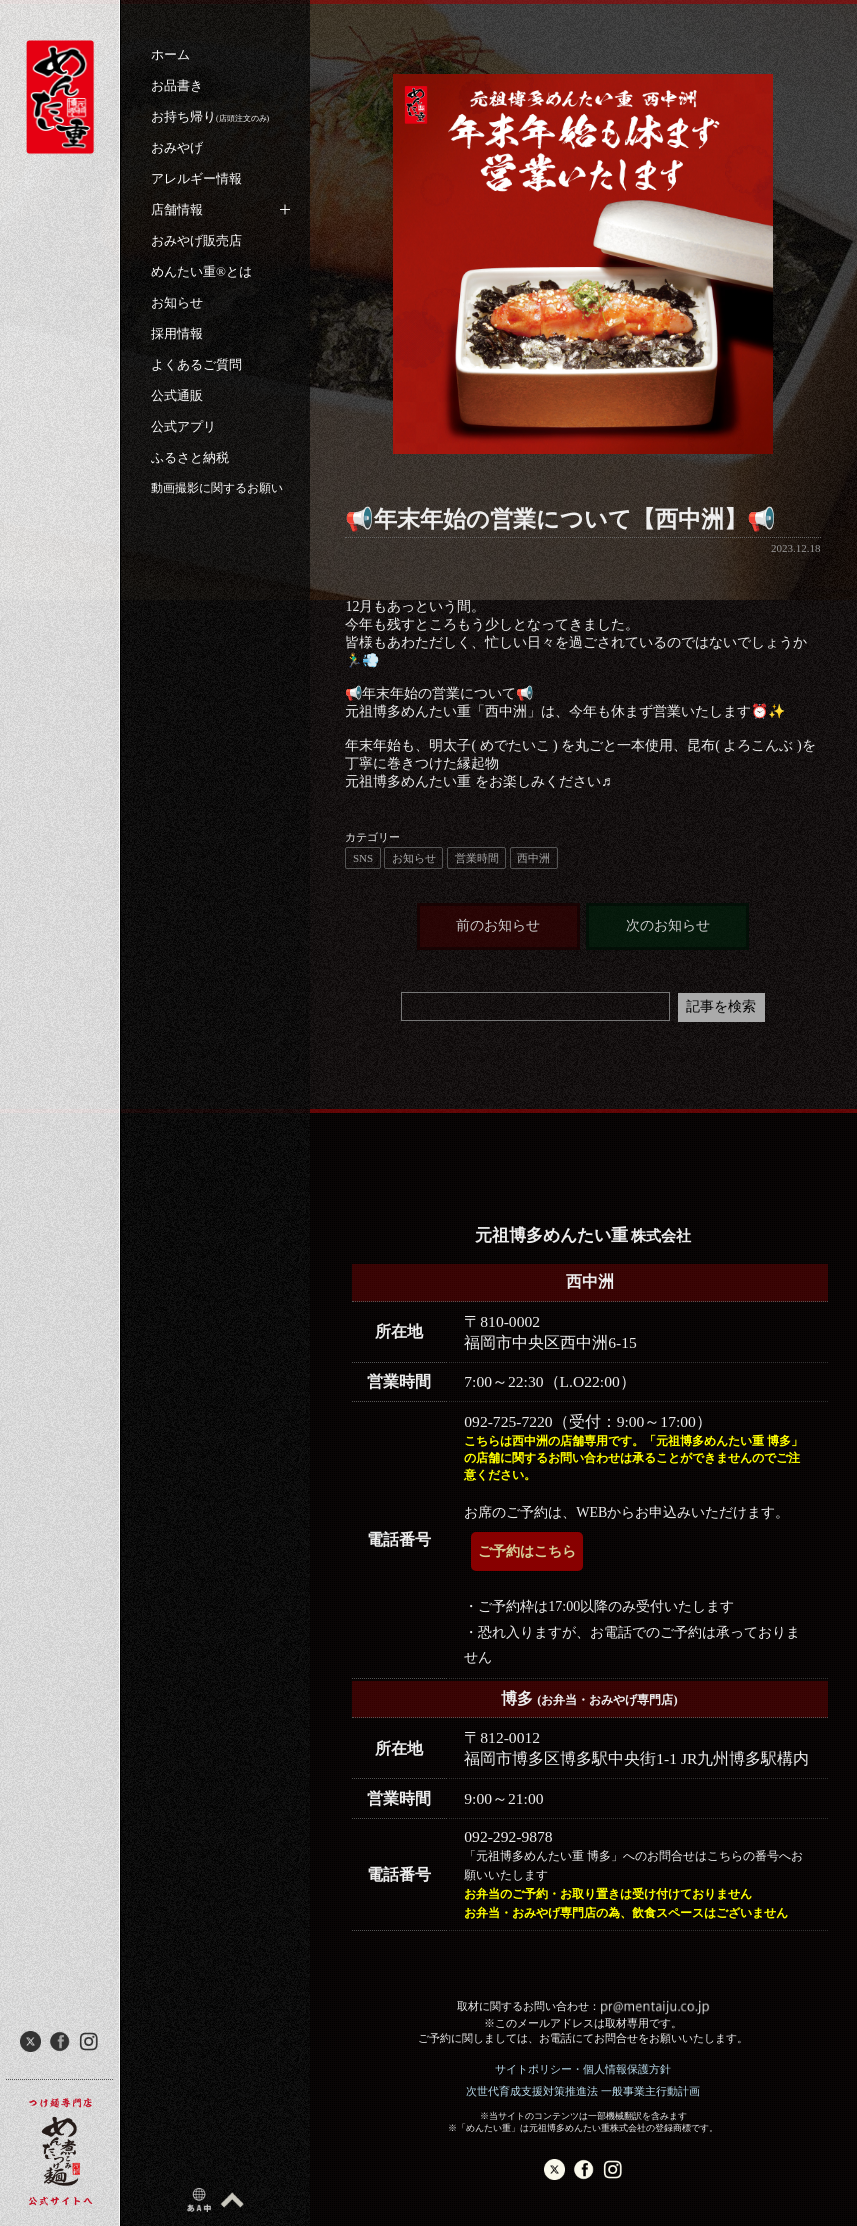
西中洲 (533, 858)
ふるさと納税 (190, 457)
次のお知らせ (668, 925)
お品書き (177, 85)
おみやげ (177, 147)
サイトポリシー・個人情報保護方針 (583, 2069)
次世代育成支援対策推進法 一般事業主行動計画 (583, 2091)
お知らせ (177, 302)
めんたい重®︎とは (201, 271)
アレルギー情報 (196, 178)
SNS (363, 858)
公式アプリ (183, 426)
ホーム (170, 54)
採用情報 (177, 333)
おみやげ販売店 (196, 240)
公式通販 (177, 395)
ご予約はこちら (527, 1551)
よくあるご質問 (196, 364)
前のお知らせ (498, 925)
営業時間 (477, 858)
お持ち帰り (210, 116)
